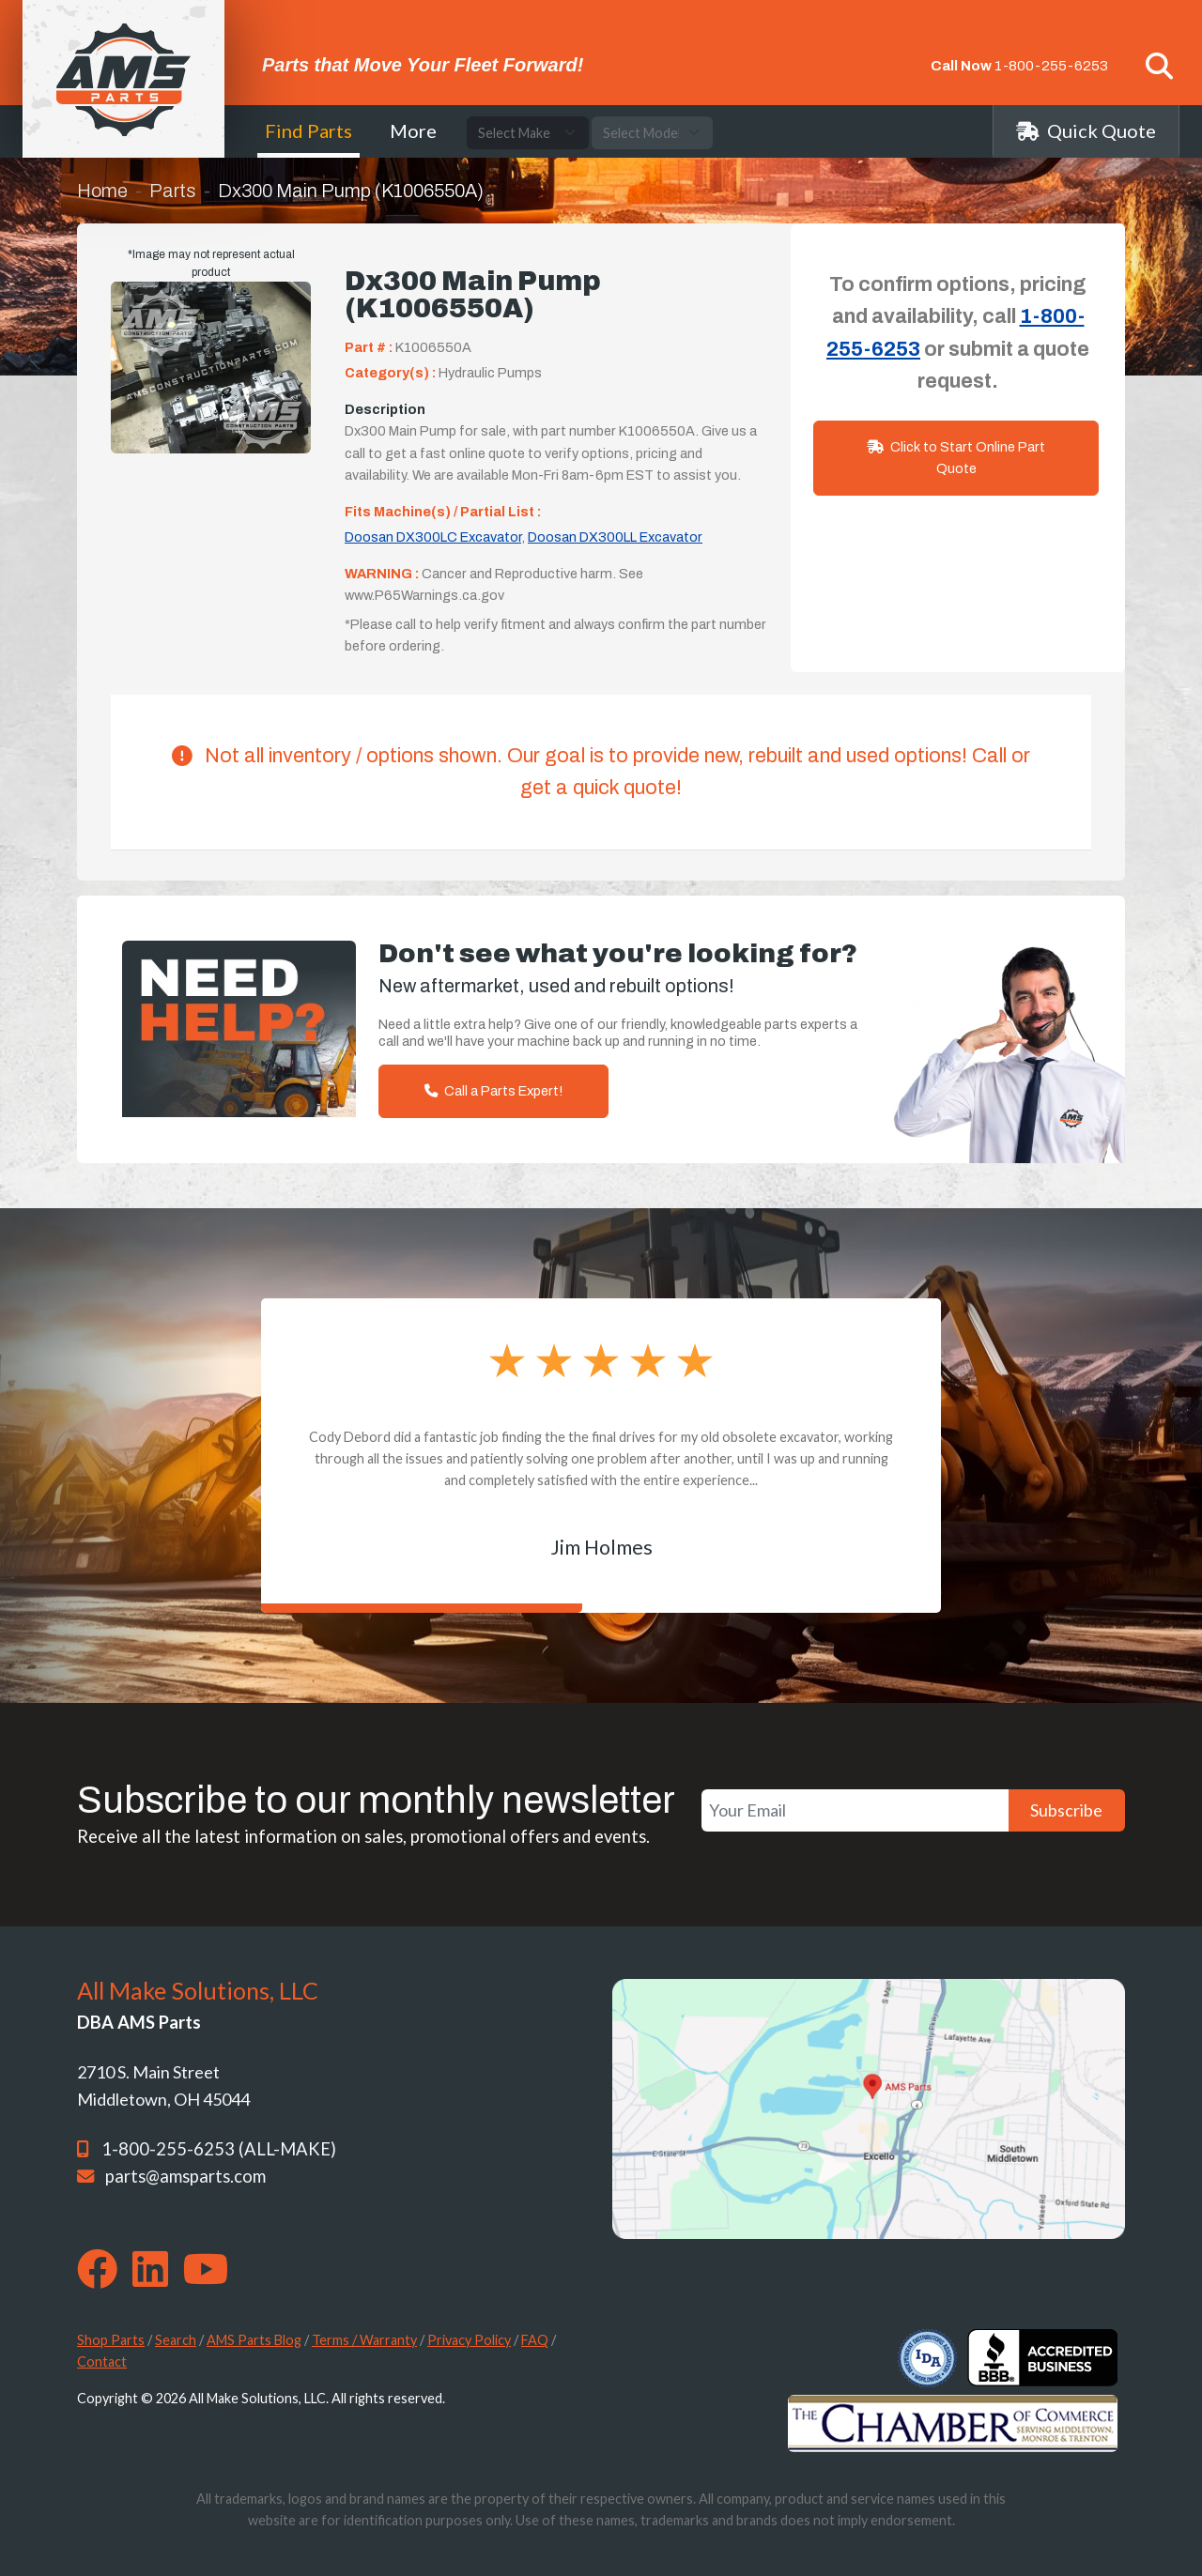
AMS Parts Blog (254, 2340)
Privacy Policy (469, 2340)
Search (175, 2340)
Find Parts (308, 130)
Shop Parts (111, 2340)
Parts (172, 190)
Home (102, 190)
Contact (102, 2361)
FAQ (534, 2340)
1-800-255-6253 (1051, 65)
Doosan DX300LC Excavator (433, 536)
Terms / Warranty (364, 2340)
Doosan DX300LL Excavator (615, 536)
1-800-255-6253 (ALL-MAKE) (218, 2149)
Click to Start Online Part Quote (956, 457)
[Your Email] (855, 1810)
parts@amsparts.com (185, 2176)
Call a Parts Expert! (493, 1090)
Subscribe (1066, 1810)
